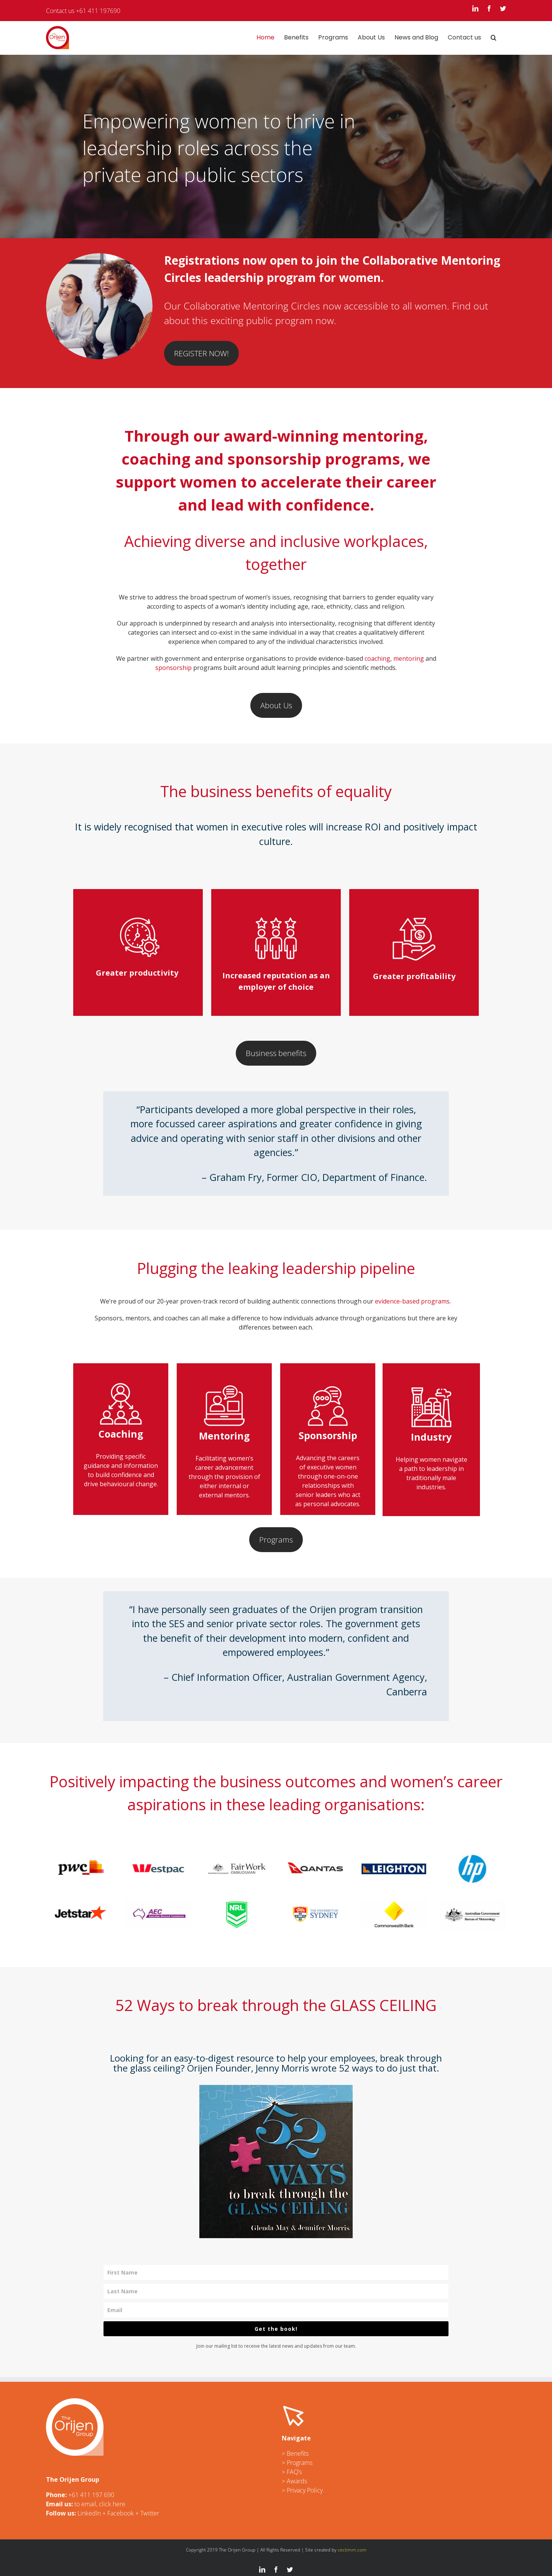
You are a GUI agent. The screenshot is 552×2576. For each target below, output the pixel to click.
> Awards (294, 2481)
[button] (493, 37)
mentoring (408, 658)
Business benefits (276, 1053)
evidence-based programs (412, 1301)
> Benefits (295, 2453)
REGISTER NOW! (201, 353)
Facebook (120, 2513)
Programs (276, 1539)
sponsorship (173, 667)
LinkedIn (89, 2513)
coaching (377, 658)
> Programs (297, 2462)
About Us (276, 705)
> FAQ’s (292, 2472)
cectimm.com (352, 2550)
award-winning (280, 435)
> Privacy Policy (302, 2490)
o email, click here (100, 2504)
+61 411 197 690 (91, 2495)
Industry (431, 1413)
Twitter (149, 2513)
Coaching (121, 1433)
